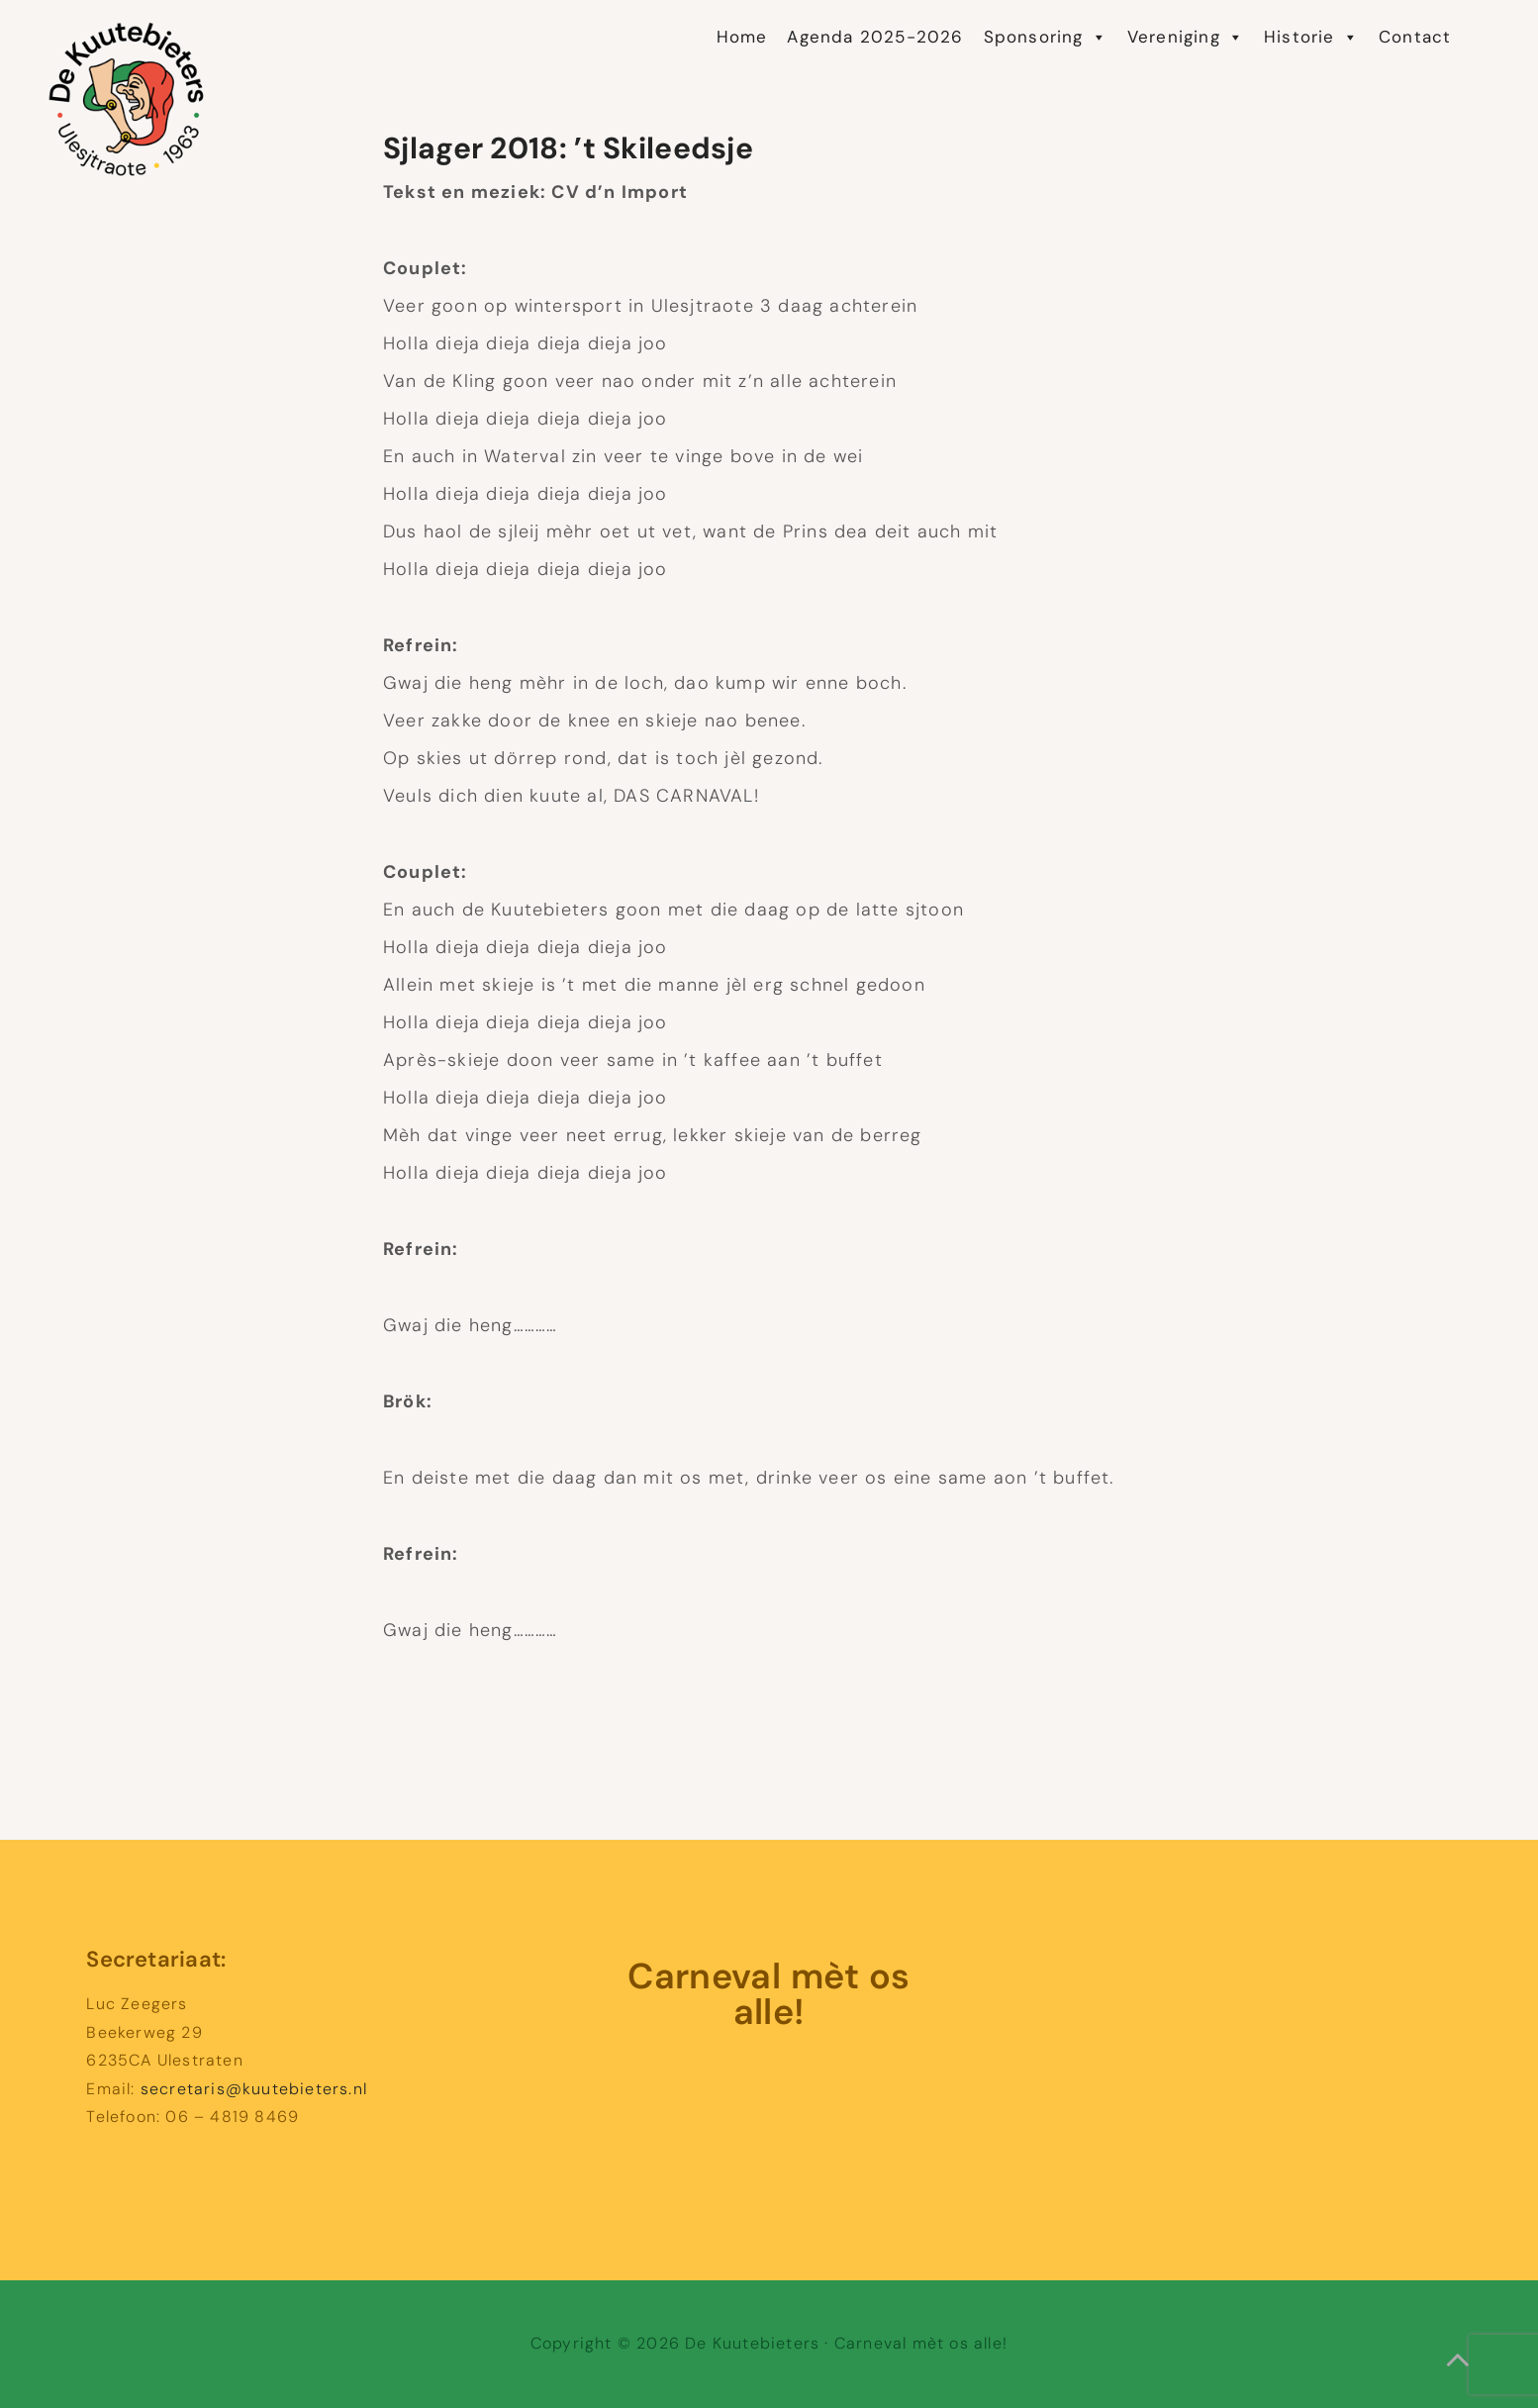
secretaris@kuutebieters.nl (254, 2088)
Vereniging (1185, 37)
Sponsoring (1045, 37)
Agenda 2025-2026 (875, 37)
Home (742, 37)
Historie (1311, 37)
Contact (1415, 37)
